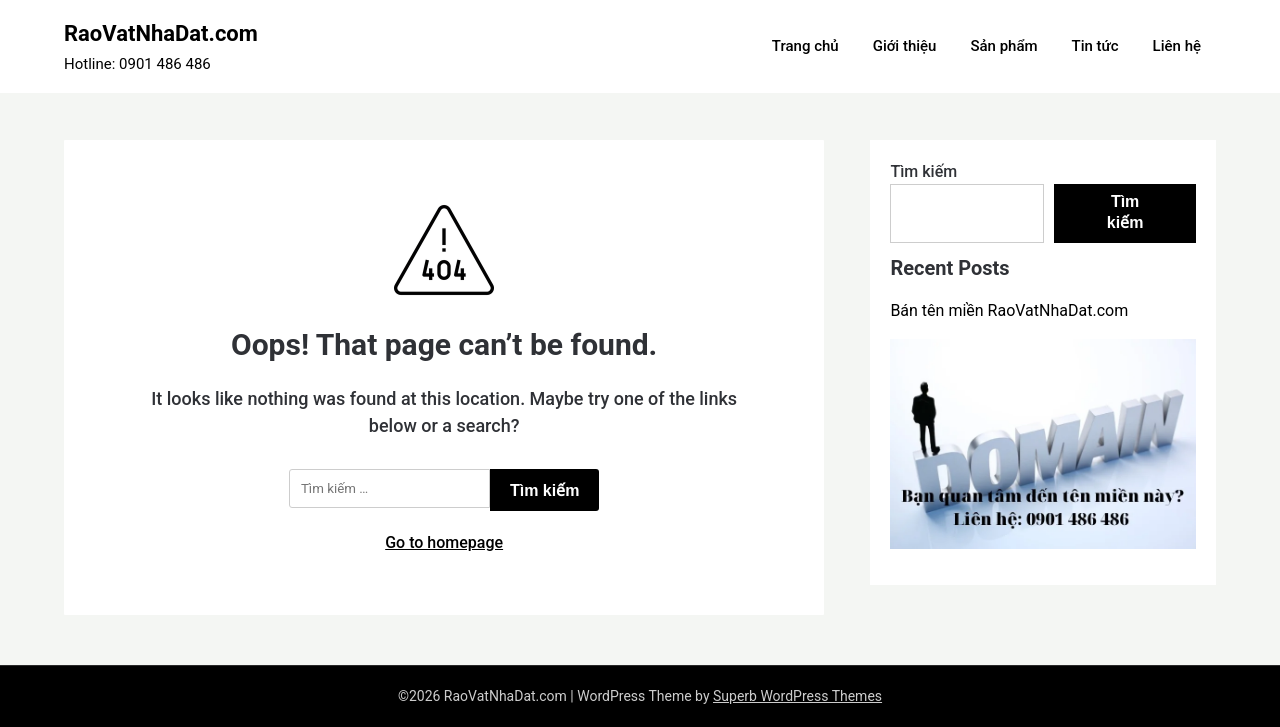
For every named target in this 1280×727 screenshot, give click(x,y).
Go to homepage (444, 542)
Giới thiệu (905, 46)
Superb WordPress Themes (797, 696)
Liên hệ (1177, 46)
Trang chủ (805, 46)
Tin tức (1095, 46)
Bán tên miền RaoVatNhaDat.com (1009, 310)
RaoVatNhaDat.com (161, 33)
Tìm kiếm (923, 171)
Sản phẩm (1003, 46)
